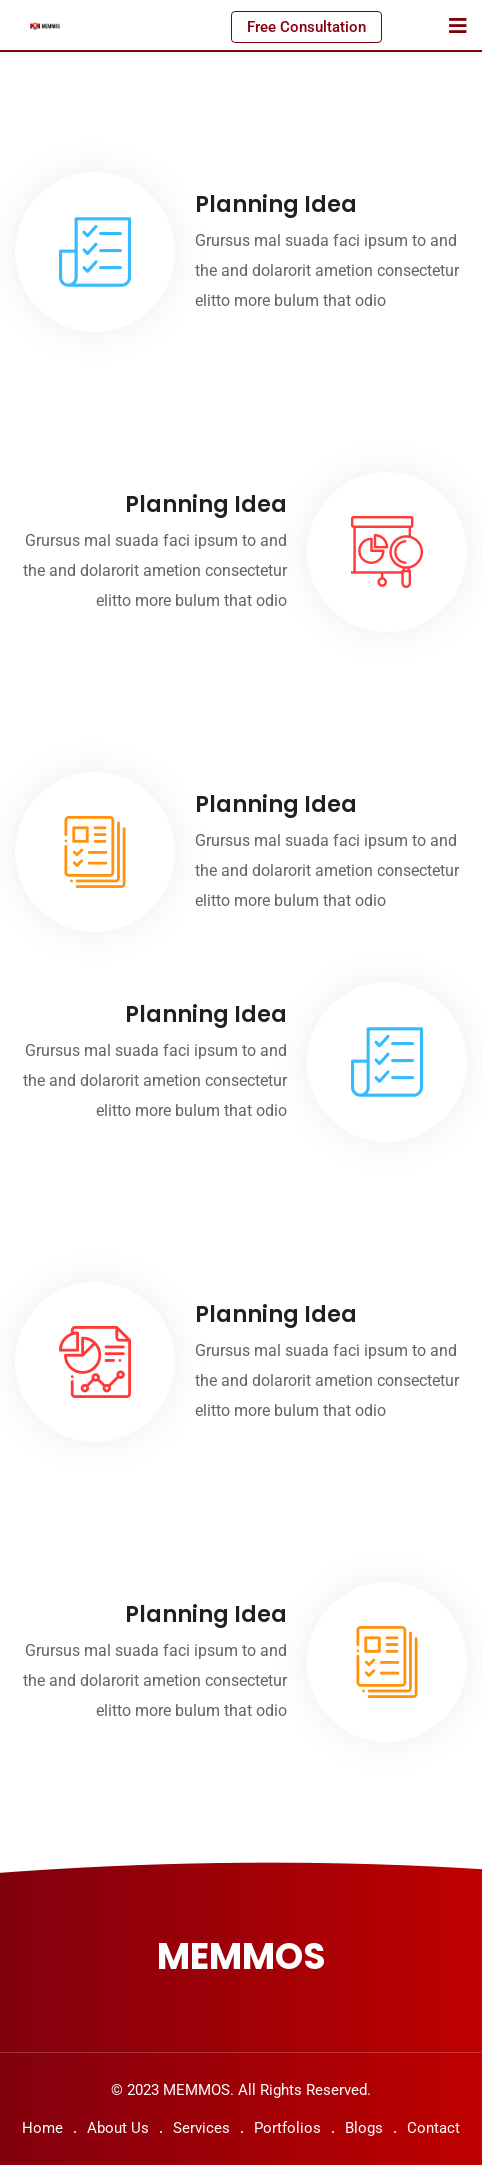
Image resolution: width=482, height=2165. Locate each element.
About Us (118, 2128)
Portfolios (287, 2128)
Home (42, 2128)
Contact (433, 2128)
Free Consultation (306, 27)
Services (201, 2128)
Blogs (364, 2128)
